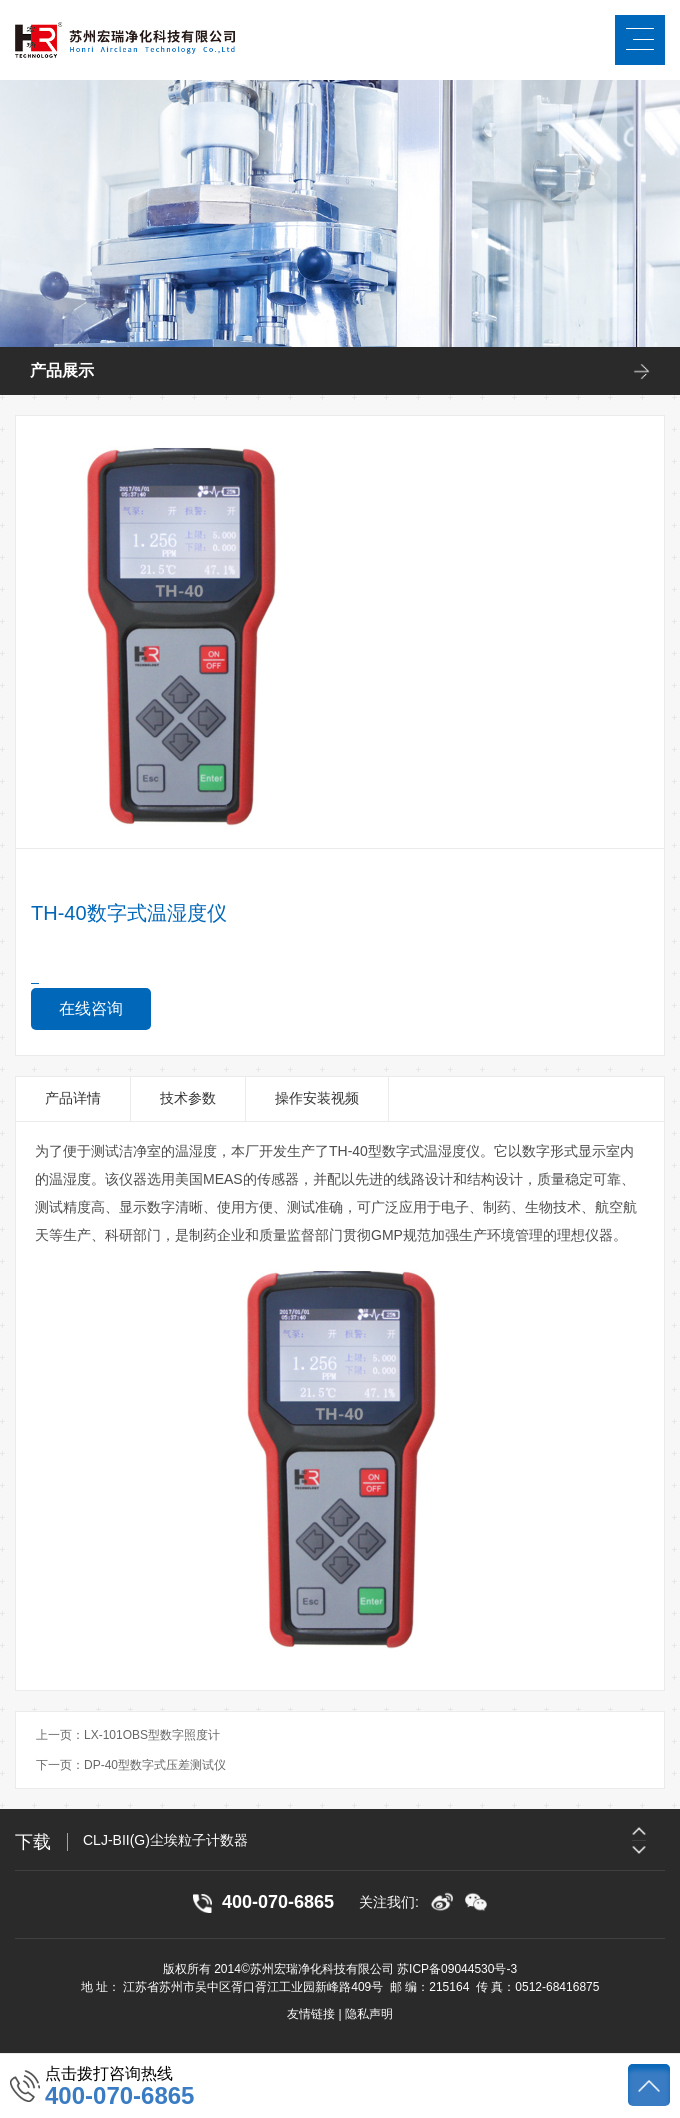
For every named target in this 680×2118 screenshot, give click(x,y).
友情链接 (311, 2014)
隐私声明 (369, 2014)
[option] (374, 1840)
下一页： (131, 1765)
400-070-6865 (119, 2096)
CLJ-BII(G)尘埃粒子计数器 (165, 1840)
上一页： (128, 1735)
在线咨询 (91, 1008)
